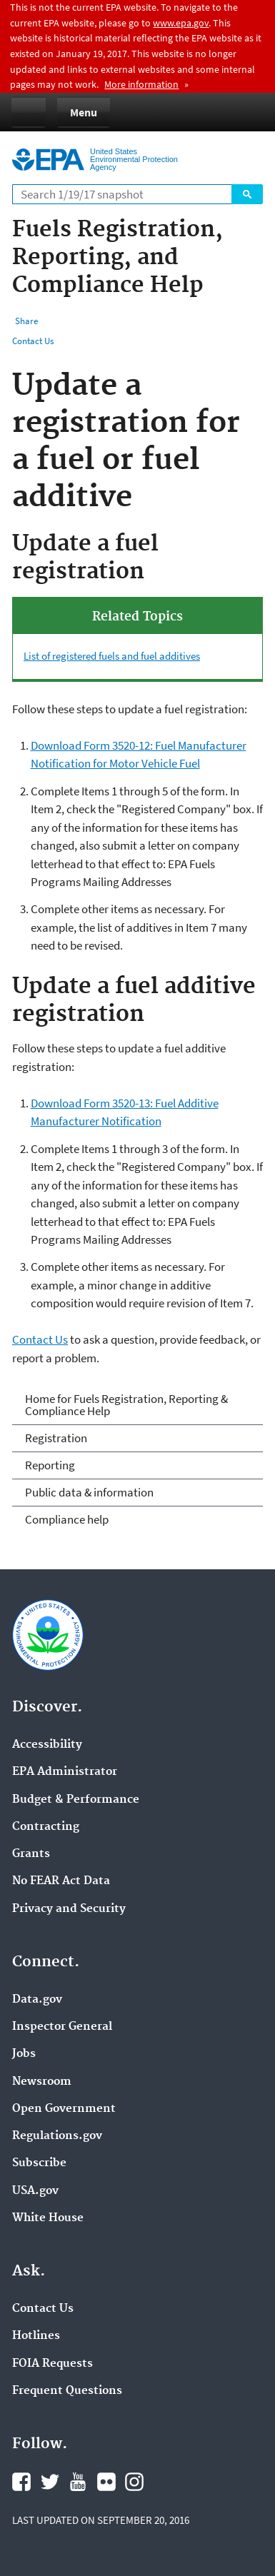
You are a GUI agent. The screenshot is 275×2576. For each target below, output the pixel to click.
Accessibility (47, 1745)
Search (247, 194)
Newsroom (41, 2082)
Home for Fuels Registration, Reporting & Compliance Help (126, 1405)
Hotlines (36, 2336)
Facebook (21, 2481)
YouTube (78, 2481)
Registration (56, 1438)
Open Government (64, 2109)
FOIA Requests (52, 2364)
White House (48, 2218)
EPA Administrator (64, 1772)
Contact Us (33, 341)
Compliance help (67, 1519)
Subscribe (39, 2163)
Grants (31, 1854)
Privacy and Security (69, 1909)
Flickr (106, 2481)
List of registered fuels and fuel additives (112, 656)
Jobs (24, 2054)
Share (26, 321)
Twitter (50, 2481)
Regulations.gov (57, 2136)
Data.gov (37, 1999)
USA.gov (35, 2191)
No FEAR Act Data (61, 1881)
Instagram (134, 2481)
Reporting (50, 1465)
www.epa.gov (181, 22)
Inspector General (62, 2027)
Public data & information (89, 1492)
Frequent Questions (67, 2391)
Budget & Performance (75, 1799)
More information (141, 84)
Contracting (45, 1827)
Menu (83, 112)
